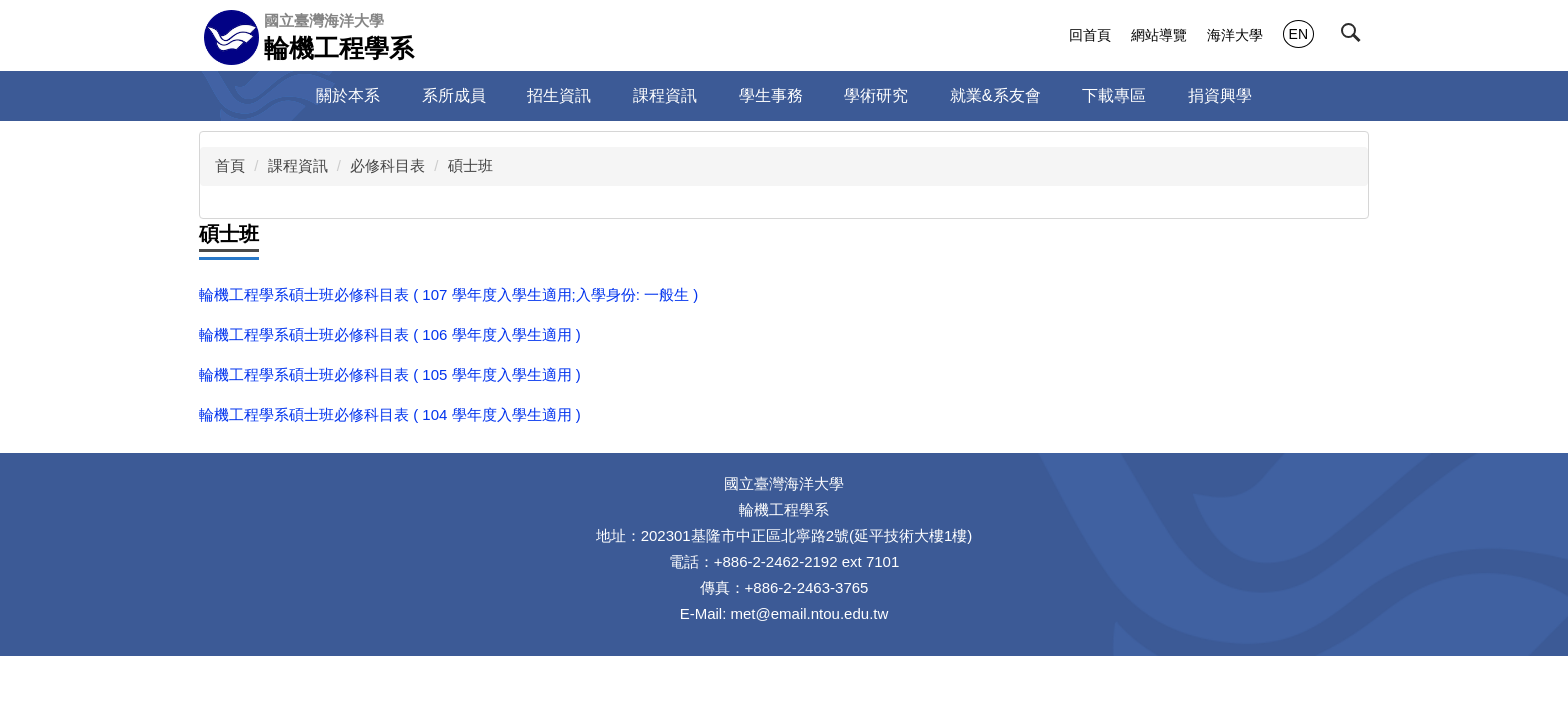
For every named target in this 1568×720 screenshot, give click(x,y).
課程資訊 (298, 165)
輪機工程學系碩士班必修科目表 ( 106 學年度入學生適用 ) (390, 334)
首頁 (230, 165)
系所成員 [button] (454, 95)
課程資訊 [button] (665, 95)
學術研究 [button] (876, 95)
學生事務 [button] (771, 95)
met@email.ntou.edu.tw (810, 613)
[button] (1355, 37)
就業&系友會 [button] (995, 95)
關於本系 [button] (348, 95)
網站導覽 (1159, 35)
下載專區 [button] (1114, 95)
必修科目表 (387, 165)
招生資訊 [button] (559, 95)
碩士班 (470, 165)
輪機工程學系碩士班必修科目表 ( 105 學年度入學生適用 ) (390, 374)
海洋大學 (1235, 35)
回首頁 (1090, 35)
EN (1298, 34)
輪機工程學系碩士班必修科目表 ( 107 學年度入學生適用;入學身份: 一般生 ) (448, 294)
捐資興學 (1220, 95)
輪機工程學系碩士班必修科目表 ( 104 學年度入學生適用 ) (390, 414)
